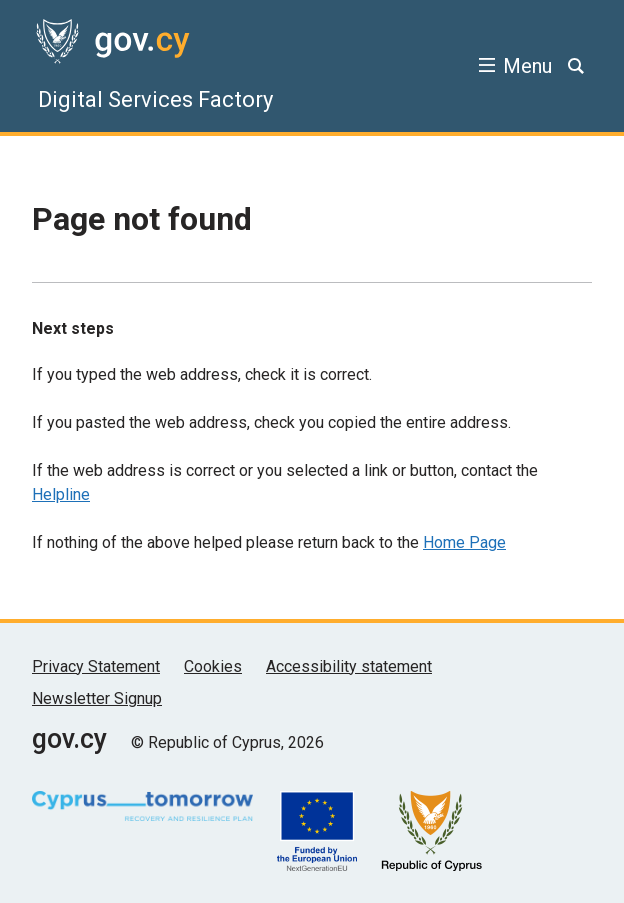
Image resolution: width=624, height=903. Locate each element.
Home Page (464, 542)
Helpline (61, 494)
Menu (527, 66)
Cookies (213, 666)
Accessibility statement (349, 666)
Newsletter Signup (97, 698)
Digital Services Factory (155, 99)
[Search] (576, 66)
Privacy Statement (96, 666)
